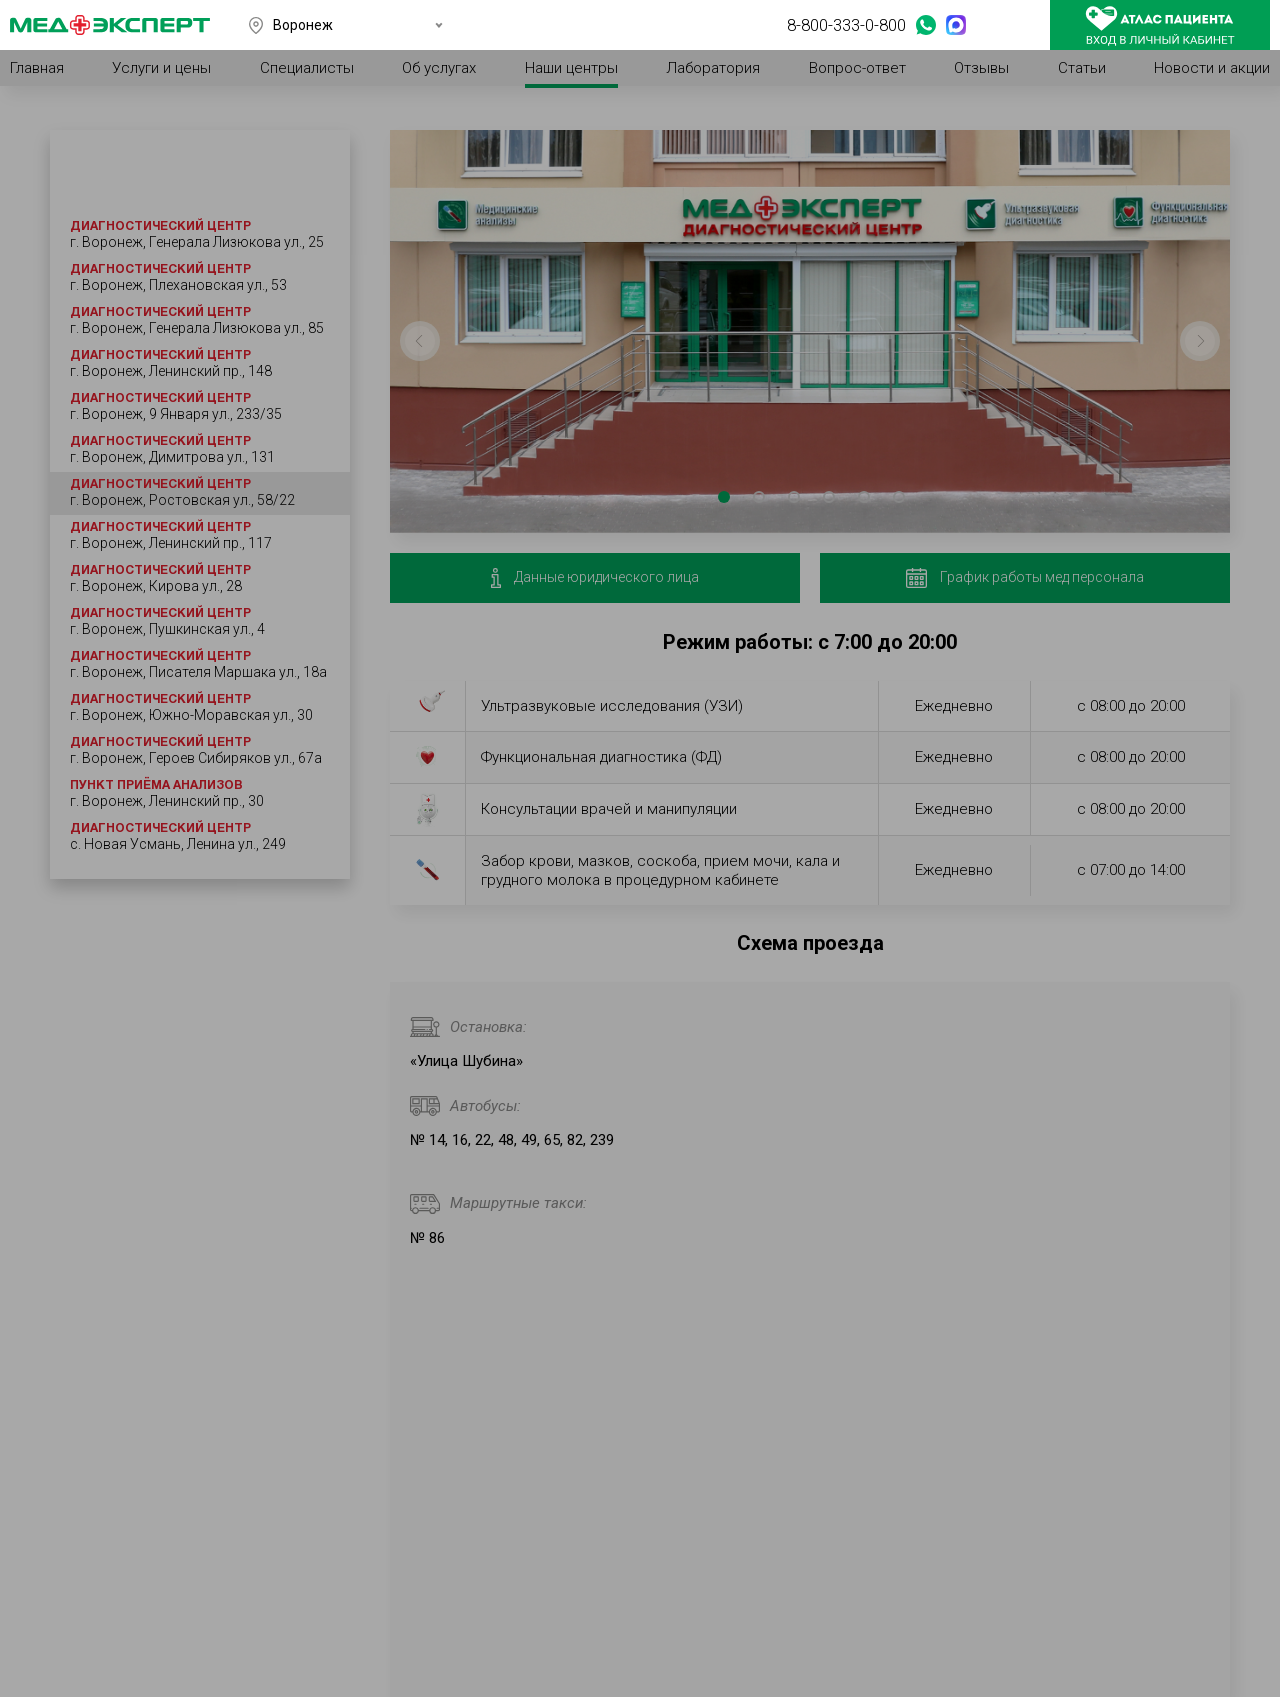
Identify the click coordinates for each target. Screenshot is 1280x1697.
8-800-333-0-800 (846, 25)
